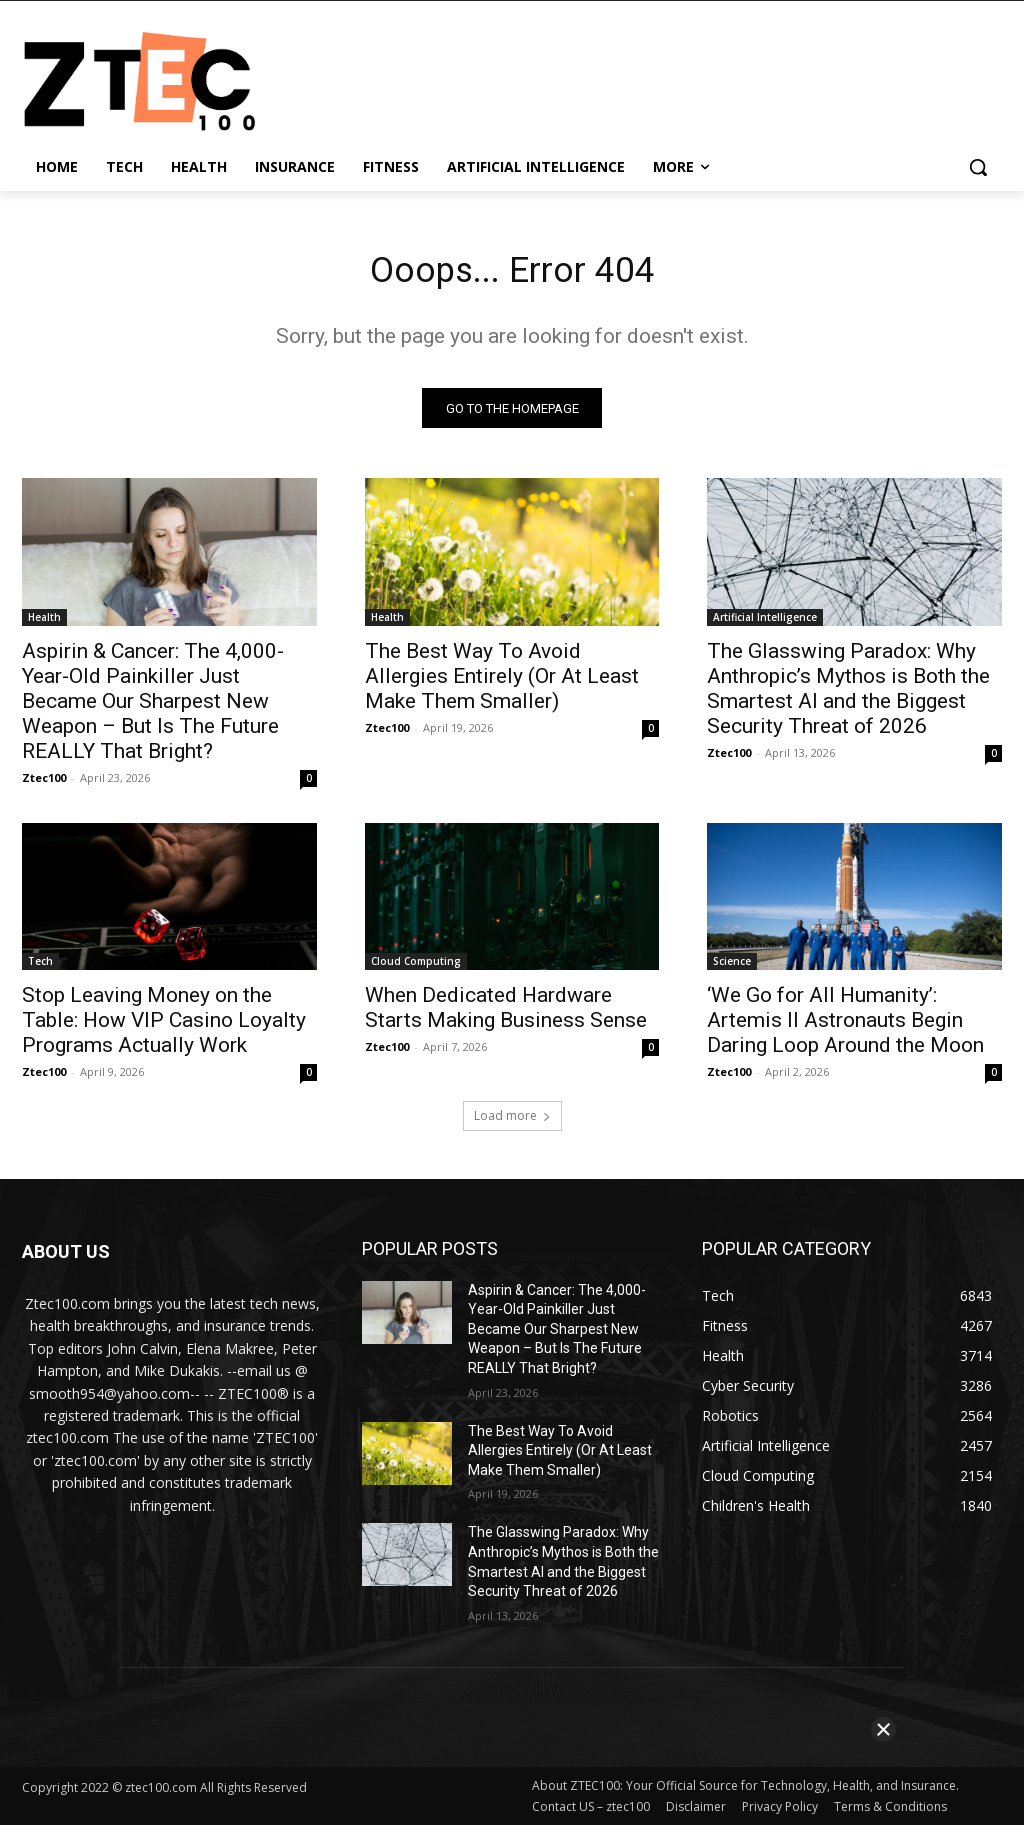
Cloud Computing (416, 968)
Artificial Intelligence (765, 623)
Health (44, 623)
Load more (512, 1122)
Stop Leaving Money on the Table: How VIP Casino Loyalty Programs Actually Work (164, 1027)
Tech (40, 968)
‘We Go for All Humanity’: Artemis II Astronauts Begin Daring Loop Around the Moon (845, 1027)
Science (732, 968)
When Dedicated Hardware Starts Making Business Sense (506, 1014)
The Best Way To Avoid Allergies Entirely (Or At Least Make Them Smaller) (502, 682)
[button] (978, 167)
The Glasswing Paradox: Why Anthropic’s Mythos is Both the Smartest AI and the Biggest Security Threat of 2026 (848, 694)
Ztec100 (44, 783)
